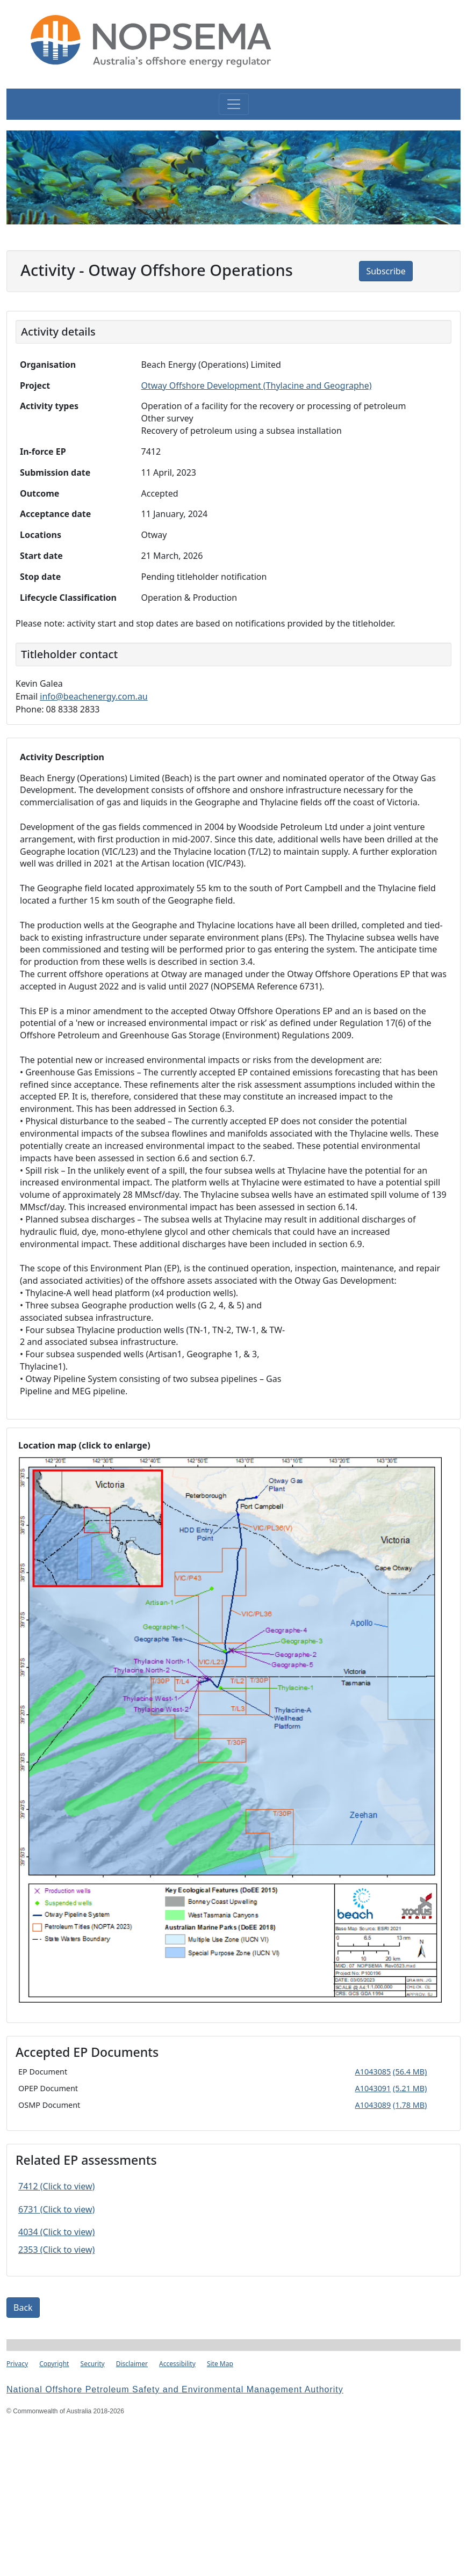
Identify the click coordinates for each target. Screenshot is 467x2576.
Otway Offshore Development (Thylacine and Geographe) (256, 385)
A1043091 (373, 2088)
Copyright (54, 2363)
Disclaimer (132, 2363)
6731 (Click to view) (56, 2209)
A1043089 (373, 2105)
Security (93, 2363)
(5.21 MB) (410, 2088)
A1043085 (373, 2071)
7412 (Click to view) (56, 2186)
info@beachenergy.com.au (94, 696)
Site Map (220, 2363)
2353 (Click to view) (56, 2249)
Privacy (17, 2363)
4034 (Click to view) (56, 2232)
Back (23, 2307)
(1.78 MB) (410, 2105)
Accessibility (177, 2363)
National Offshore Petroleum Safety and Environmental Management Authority (174, 2389)
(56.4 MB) (410, 2071)
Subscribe (385, 271)
